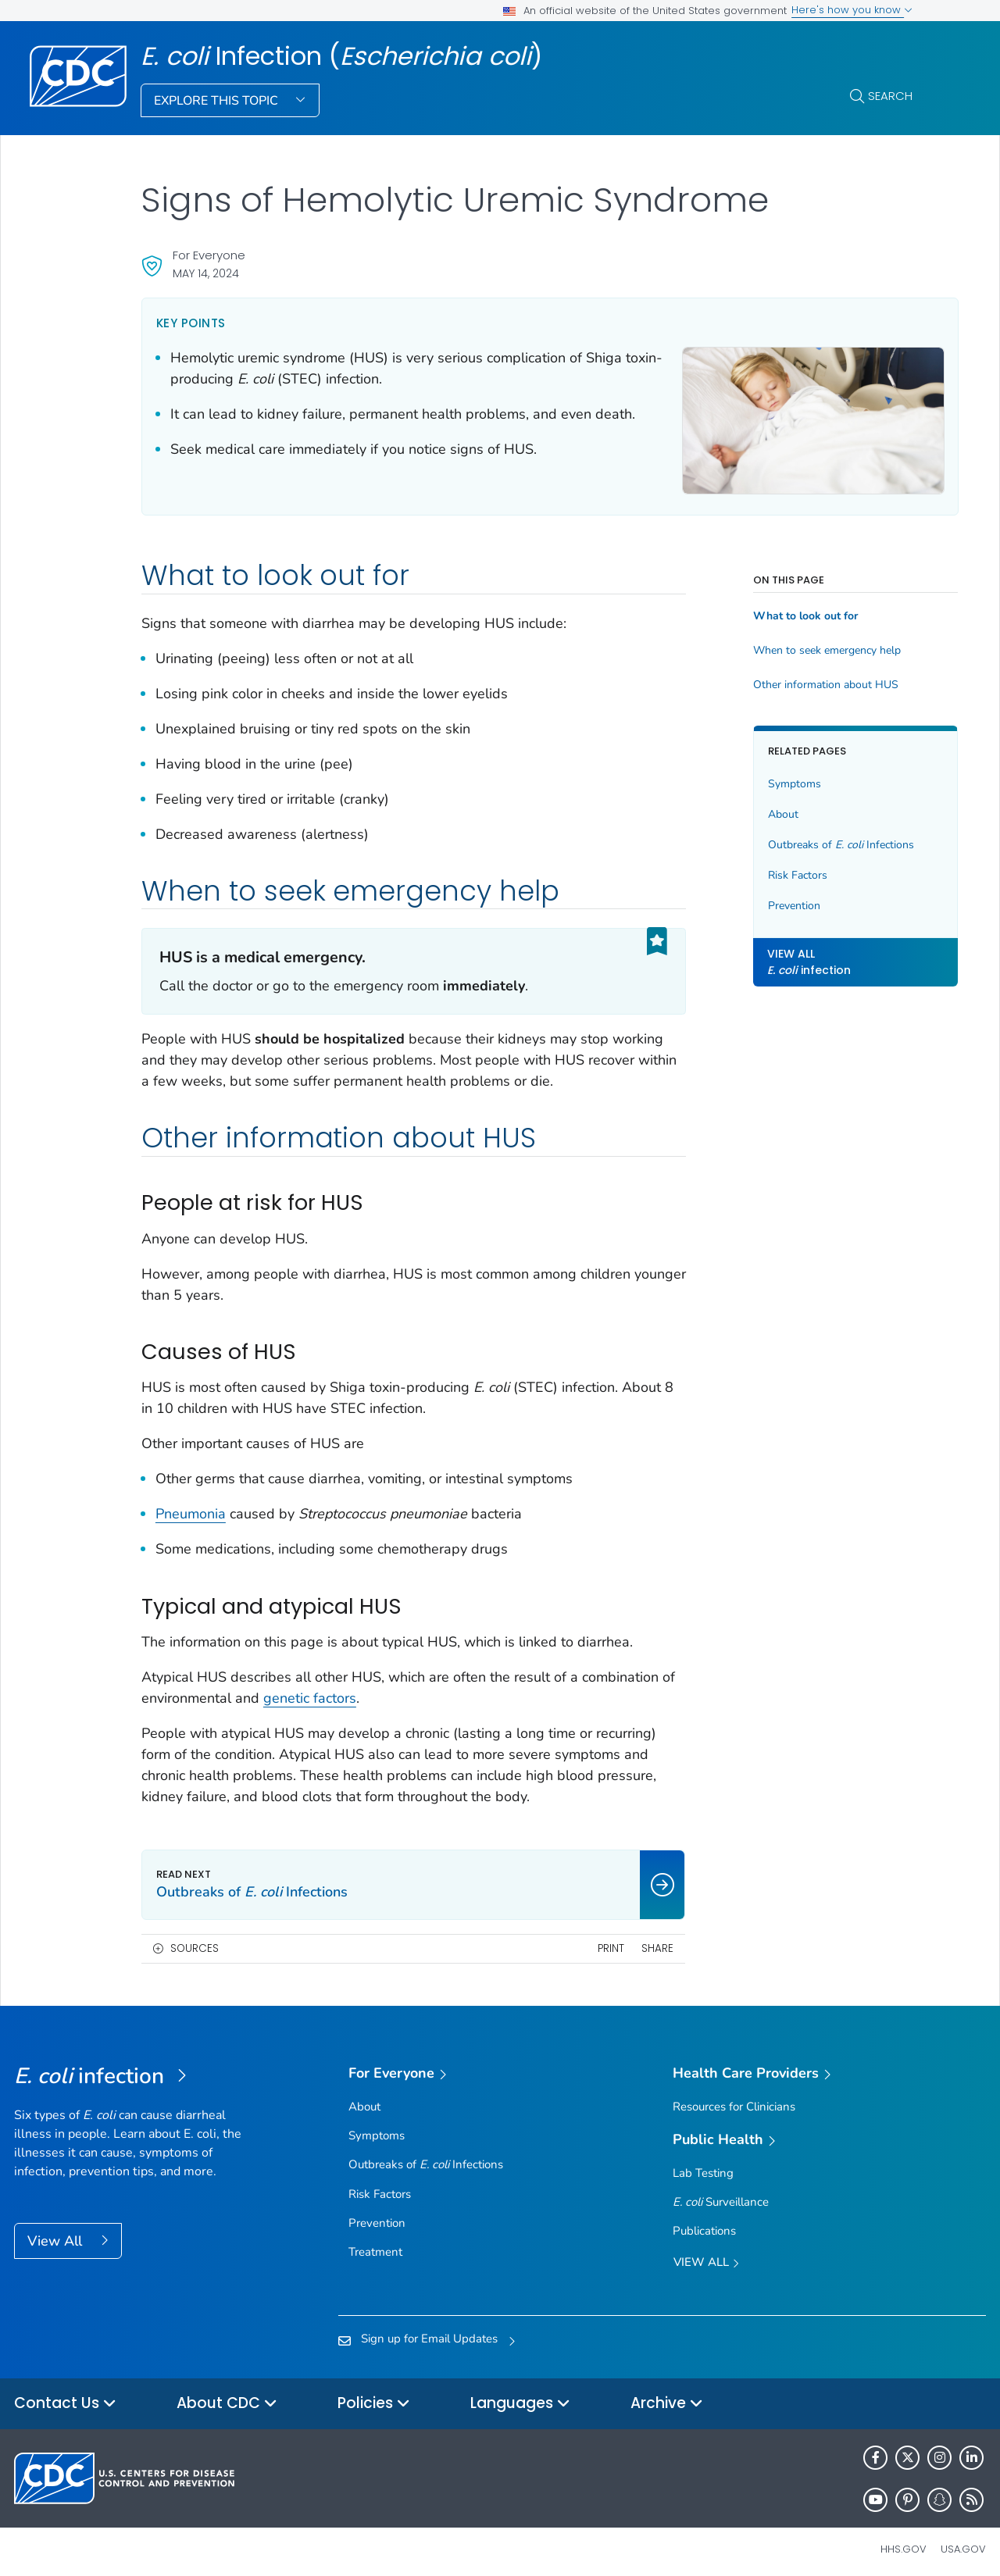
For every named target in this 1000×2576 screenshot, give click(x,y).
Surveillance (721, 2193)
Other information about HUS (794, 676)
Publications (704, 2222)
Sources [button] (194, 1939)
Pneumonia (190, 1505)
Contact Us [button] (65, 2395)
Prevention (763, 897)
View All (56, 2232)
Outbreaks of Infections (810, 836)
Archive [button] (666, 2395)
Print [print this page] (579, 1939)
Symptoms (763, 775)
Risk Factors (766, 866)
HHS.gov (903, 2540)
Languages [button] (520, 2395)
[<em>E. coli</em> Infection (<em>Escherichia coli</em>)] (135, 2068)
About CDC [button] (227, 2395)
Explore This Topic (217, 100)
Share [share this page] (627, 1939)
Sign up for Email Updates (429, 2330)
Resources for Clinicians (734, 2098)
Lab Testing (703, 2163)
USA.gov (963, 2540)
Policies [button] (374, 2395)
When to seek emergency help (796, 642)
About (752, 805)
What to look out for (774, 608)
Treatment (375, 2243)
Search (890, 95)
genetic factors (406, 1689)
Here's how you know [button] (851, 9)
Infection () (341, 56)
